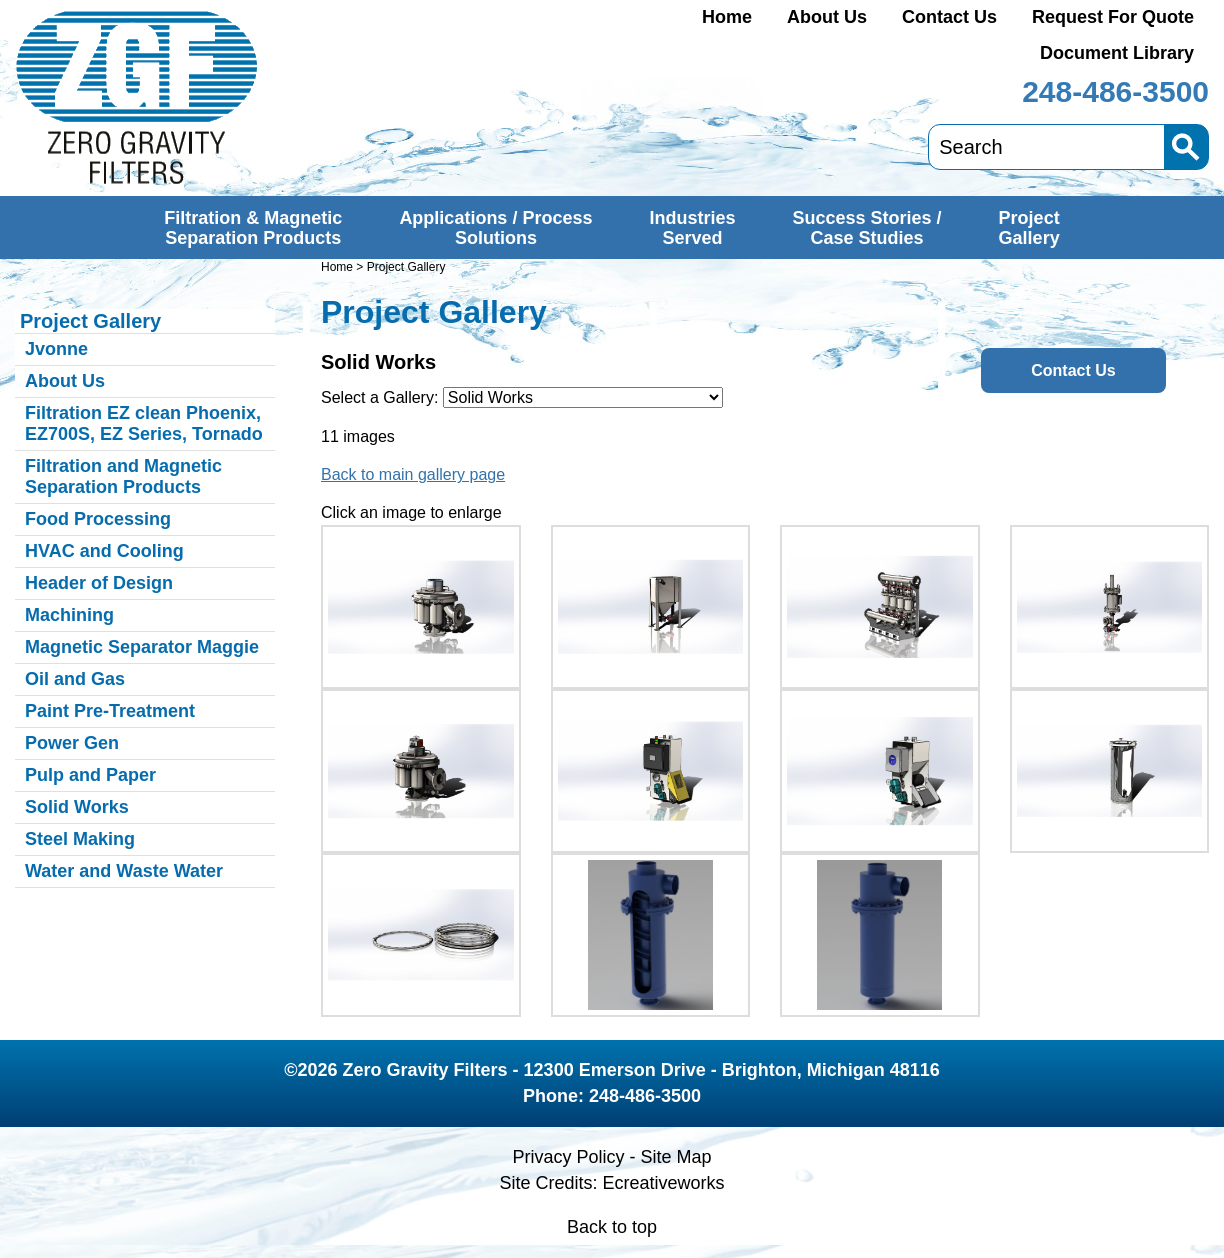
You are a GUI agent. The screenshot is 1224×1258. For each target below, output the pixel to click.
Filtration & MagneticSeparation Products (253, 228)
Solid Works (77, 807)
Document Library (1117, 53)
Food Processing (98, 519)
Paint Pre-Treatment (110, 711)
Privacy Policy (568, 1157)
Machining (69, 615)
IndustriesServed (692, 228)
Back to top (612, 1227)
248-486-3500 (1115, 91)
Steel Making (80, 839)
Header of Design (99, 583)
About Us (827, 17)
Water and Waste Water (124, 871)
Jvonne (56, 349)
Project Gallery (90, 321)
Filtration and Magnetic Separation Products (123, 476)
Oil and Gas (75, 679)
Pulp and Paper (90, 775)
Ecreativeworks (664, 1183)
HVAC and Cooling (104, 551)
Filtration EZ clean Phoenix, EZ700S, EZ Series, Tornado (144, 423)
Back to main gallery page (413, 474)
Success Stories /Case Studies (867, 228)
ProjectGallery (1029, 228)
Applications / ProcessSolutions (495, 228)
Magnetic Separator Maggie (142, 647)
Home (727, 17)
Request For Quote (1113, 17)
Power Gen (72, 743)
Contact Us (949, 17)
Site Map (675, 1157)
